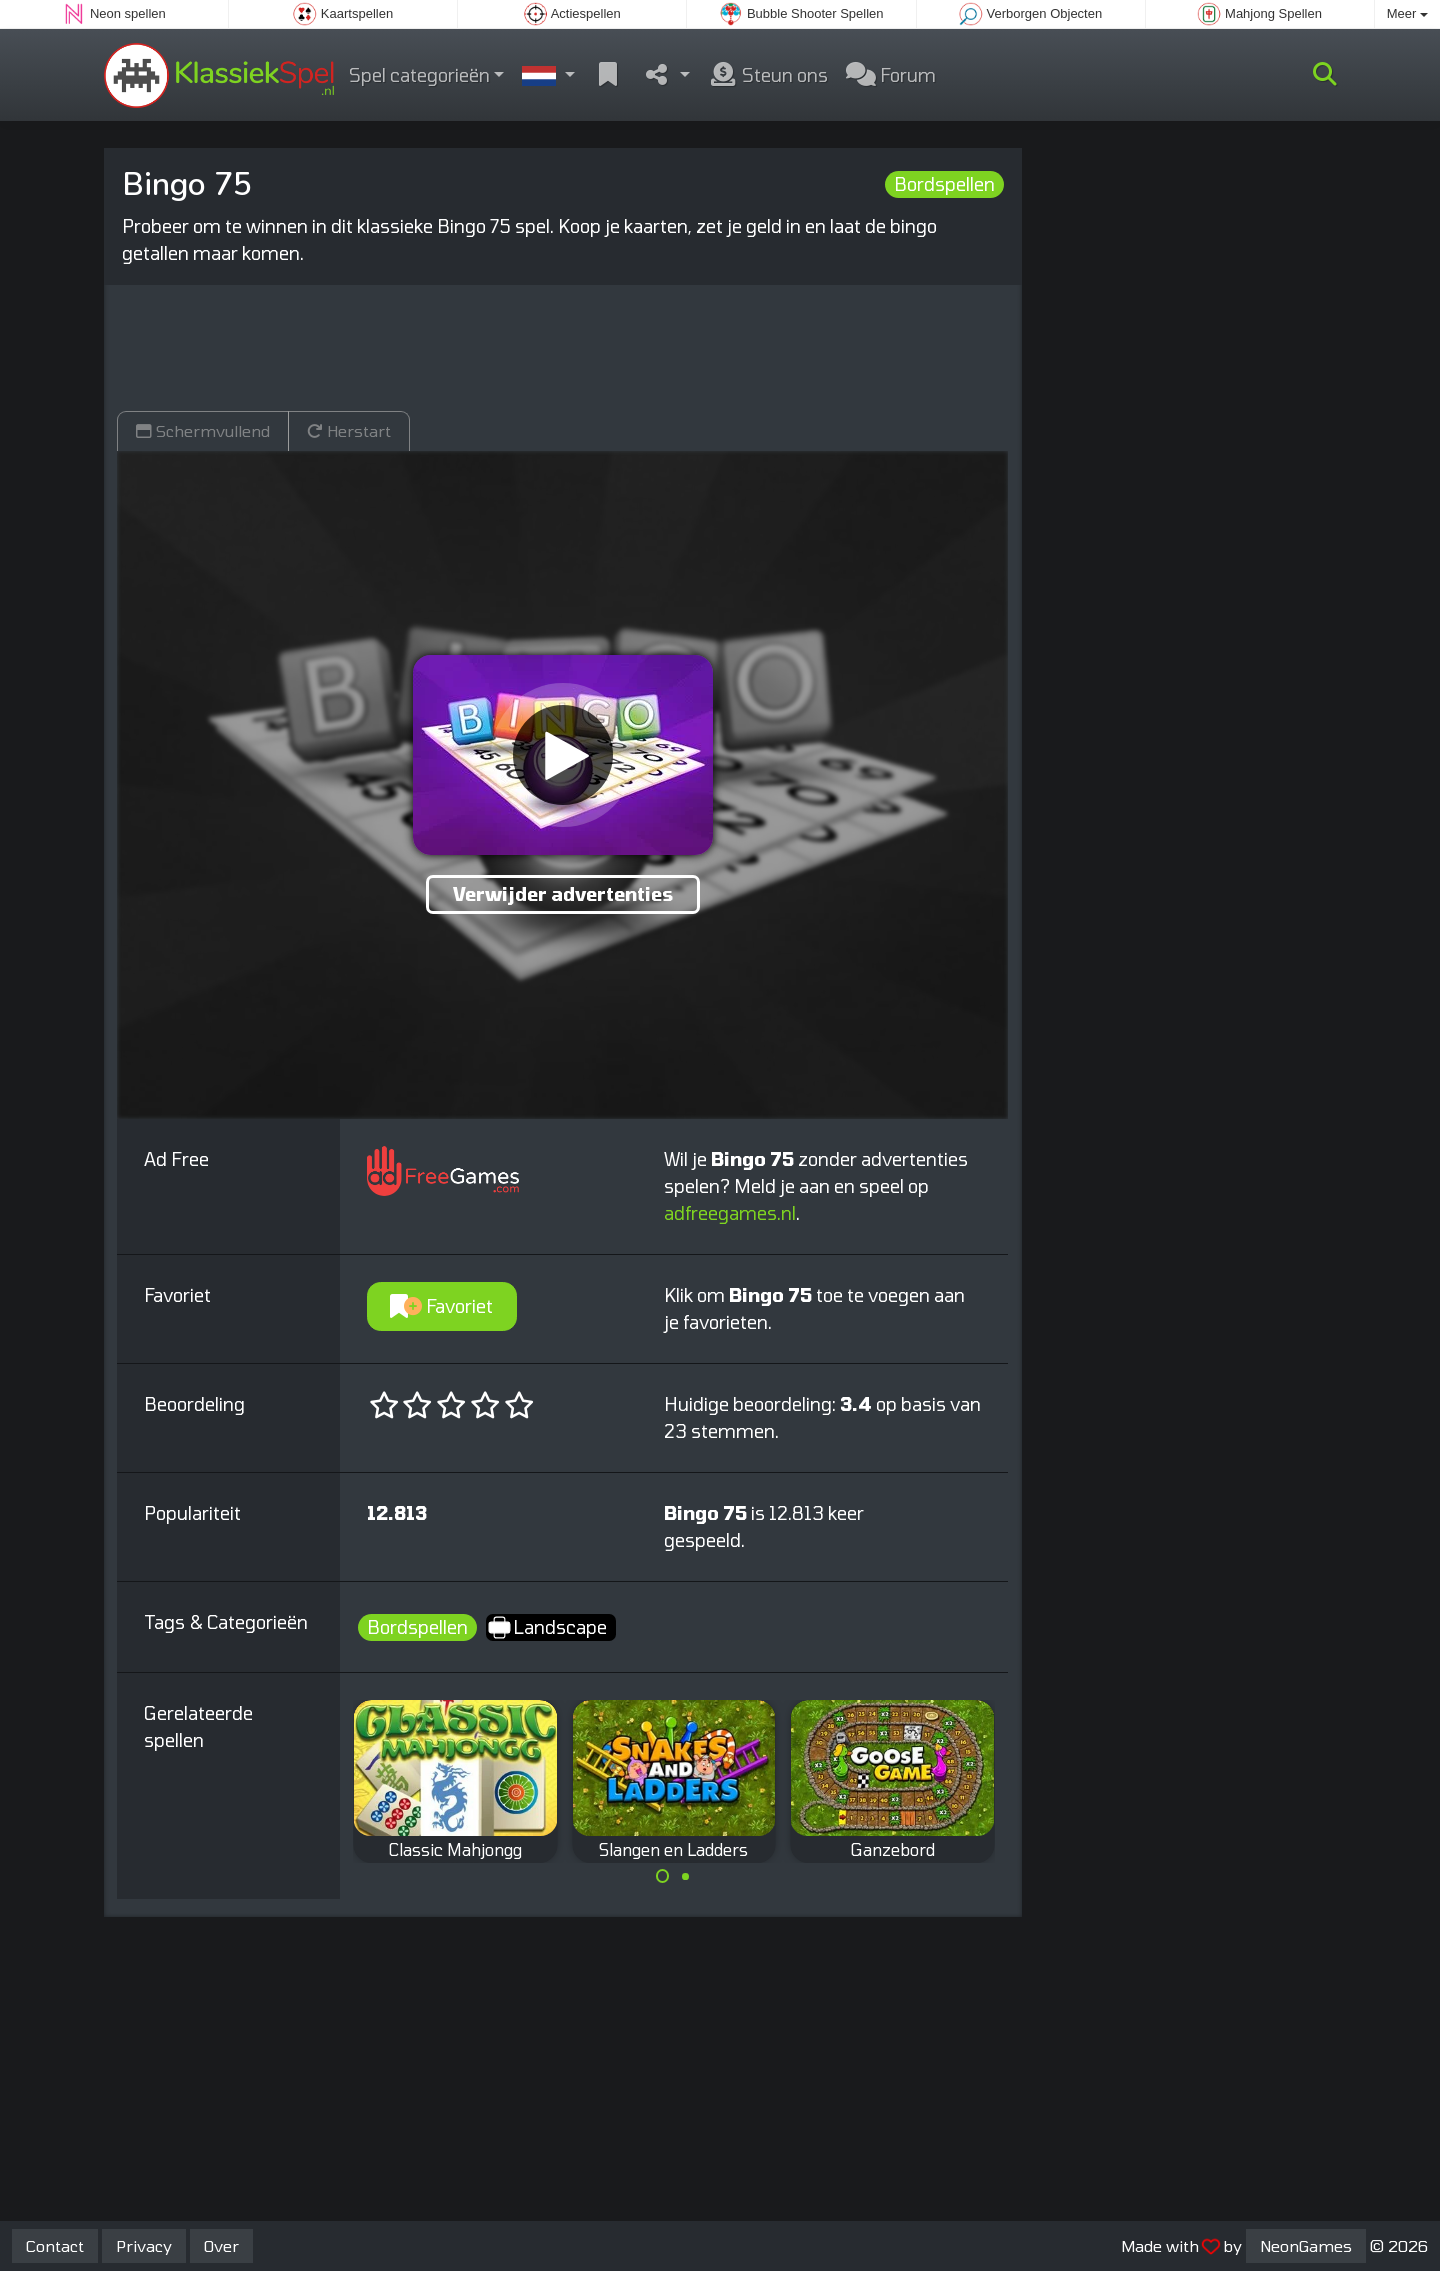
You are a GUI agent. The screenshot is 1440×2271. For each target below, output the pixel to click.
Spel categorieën (419, 75)
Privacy (144, 2245)
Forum (891, 75)
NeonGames (1306, 2245)
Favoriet (441, 1306)
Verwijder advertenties (563, 894)
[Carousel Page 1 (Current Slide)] (663, 1876)
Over (221, 2245)
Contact (55, 2245)
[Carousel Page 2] (685, 1876)
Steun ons (768, 75)
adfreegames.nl (730, 1213)
